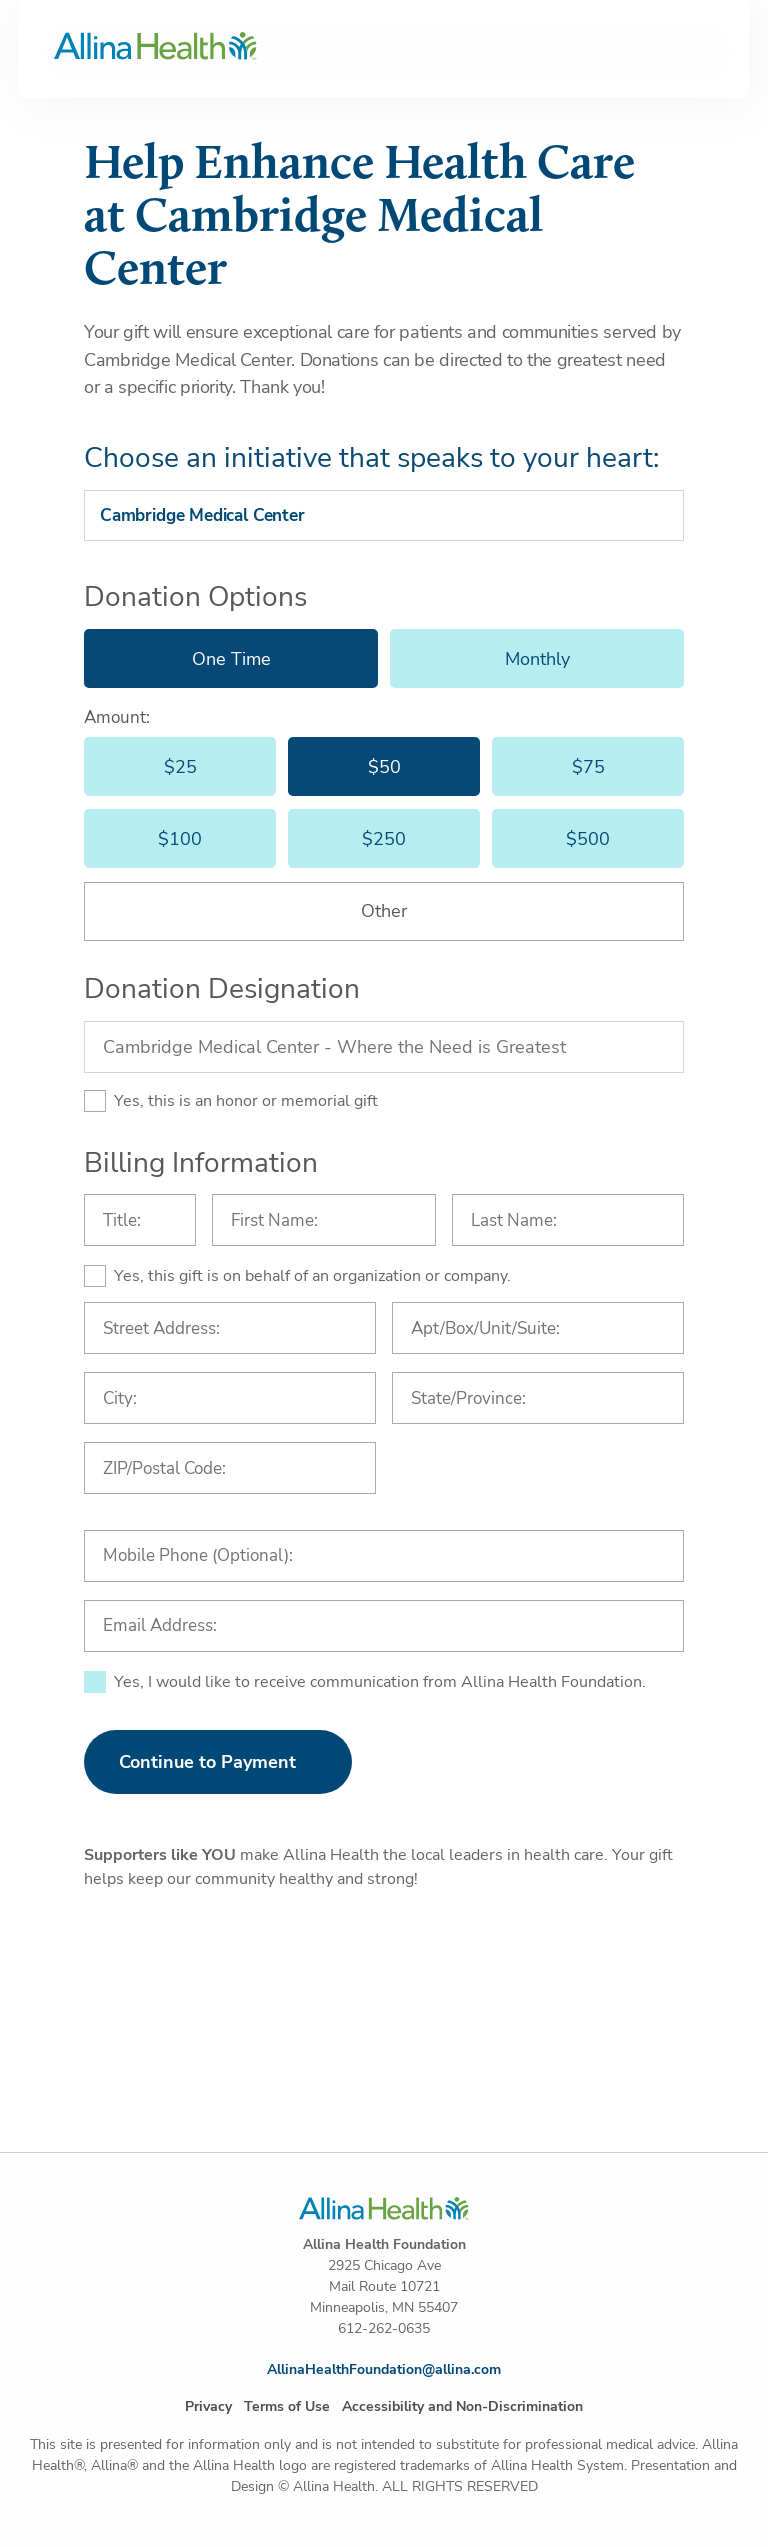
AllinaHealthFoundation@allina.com (384, 2369)
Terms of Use (287, 2406)
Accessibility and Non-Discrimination (462, 2406)
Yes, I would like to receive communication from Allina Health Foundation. (380, 1682)
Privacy (208, 2406)
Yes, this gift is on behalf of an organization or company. (312, 1276)
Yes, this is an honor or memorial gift (246, 1101)
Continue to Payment (207, 1762)
